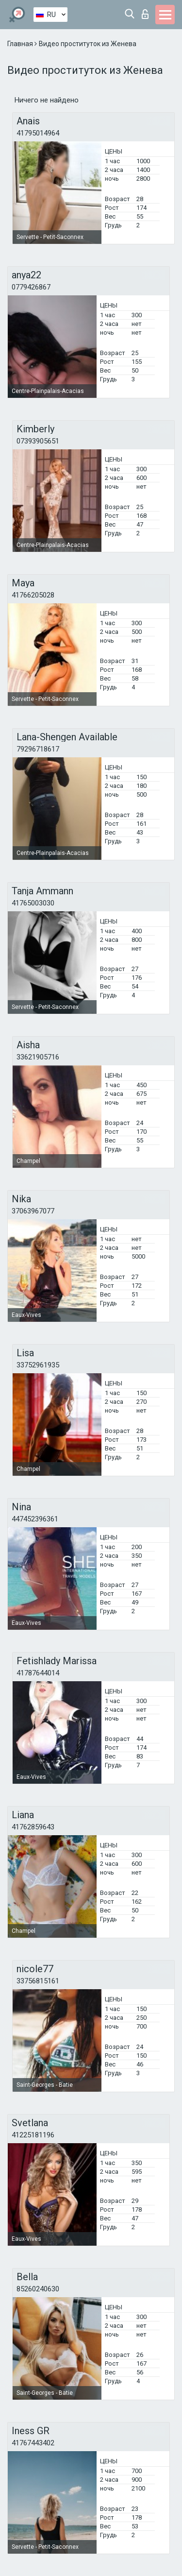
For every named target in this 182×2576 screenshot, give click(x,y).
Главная (20, 44)
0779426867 (31, 287)
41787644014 (38, 1673)
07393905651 (38, 441)
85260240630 (38, 2289)
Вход (145, 14)
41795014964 (38, 133)
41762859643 (33, 1827)
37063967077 (33, 1211)
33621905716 (38, 1057)
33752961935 (38, 1365)
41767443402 (33, 2443)
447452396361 (35, 1519)
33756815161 (38, 1981)
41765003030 (33, 903)
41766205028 (33, 595)
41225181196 (33, 2135)
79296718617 (38, 749)
